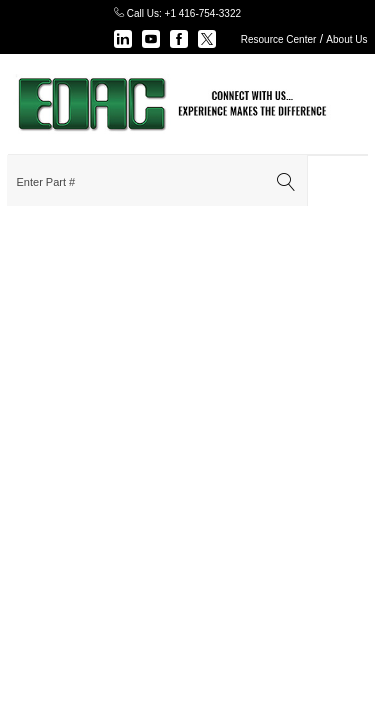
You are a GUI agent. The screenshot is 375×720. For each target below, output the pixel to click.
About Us (346, 39)
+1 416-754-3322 (203, 13)
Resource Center (279, 39)
